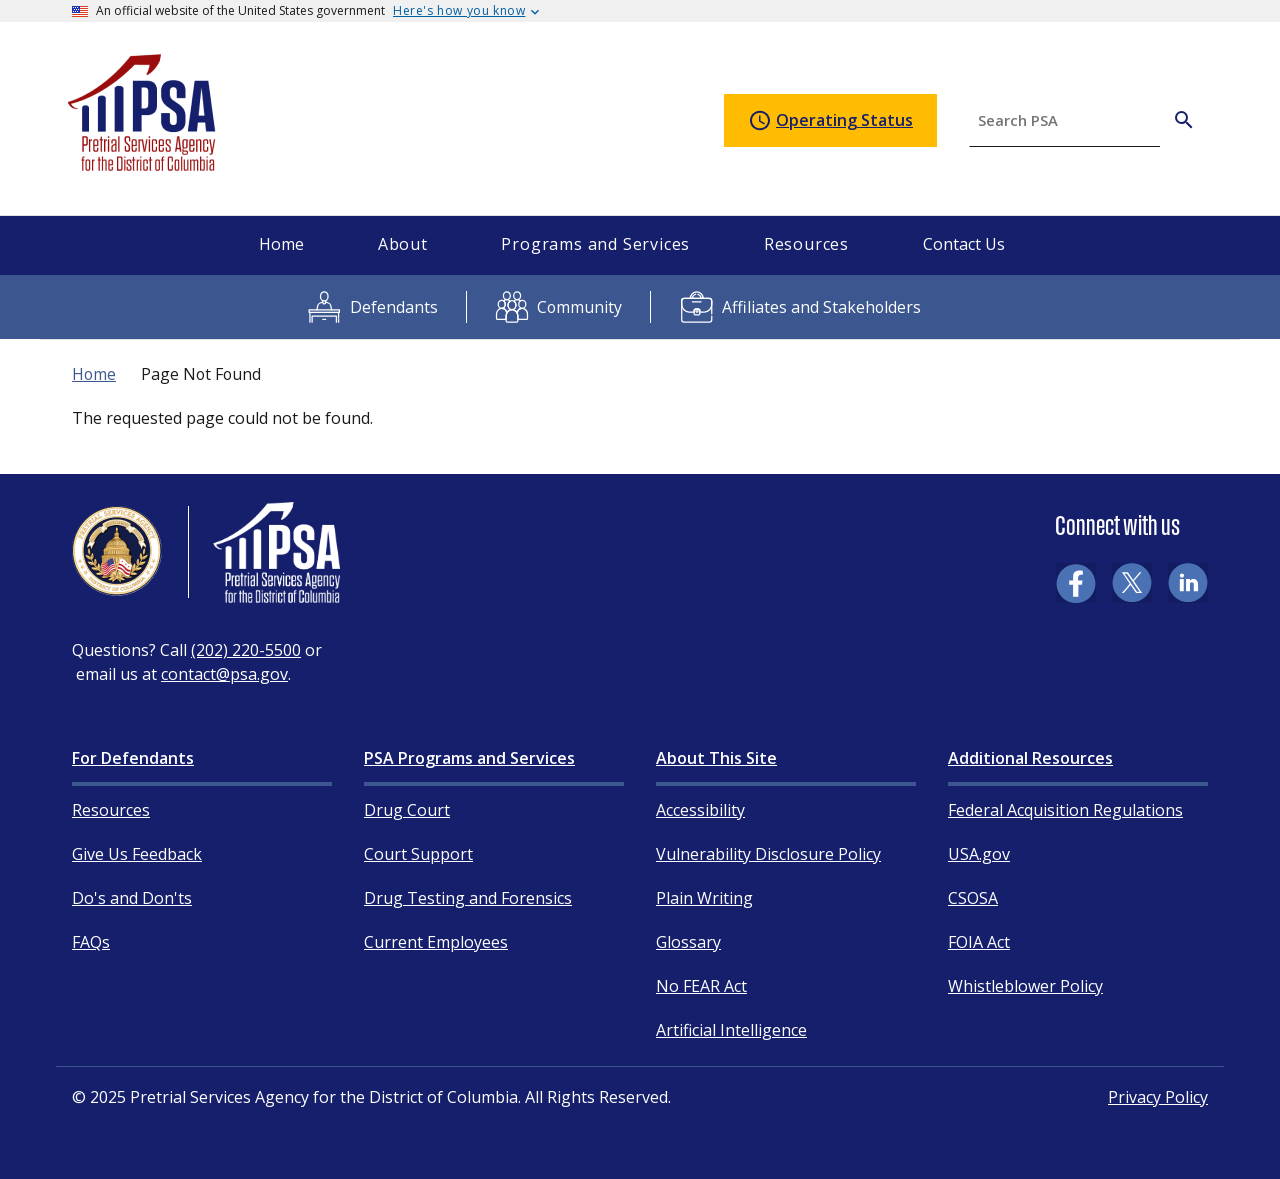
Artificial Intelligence (731, 1030)
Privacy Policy (1158, 1097)
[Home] (143, 162)
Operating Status (830, 121)
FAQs (91, 942)
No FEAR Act (701, 986)
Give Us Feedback (137, 854)
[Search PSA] (1184, 120)
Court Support (418, 854)
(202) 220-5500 (246, 650)
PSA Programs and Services (469, 758)
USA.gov (979, 854)
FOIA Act (979, 942)
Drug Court (407, 810)
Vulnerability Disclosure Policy (768, 854)
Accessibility (700, 810)
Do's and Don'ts (132, 898)
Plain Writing (704, 898)
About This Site (716, 758)
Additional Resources (1030, 758)
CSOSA (973, 898)
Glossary (688, 942)
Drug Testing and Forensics (468, 898)
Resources (111, 810)
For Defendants (133, 758)
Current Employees (436, 942)
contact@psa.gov (224, 674)
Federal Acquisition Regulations (1065, 810)
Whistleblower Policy (1025, 986)
